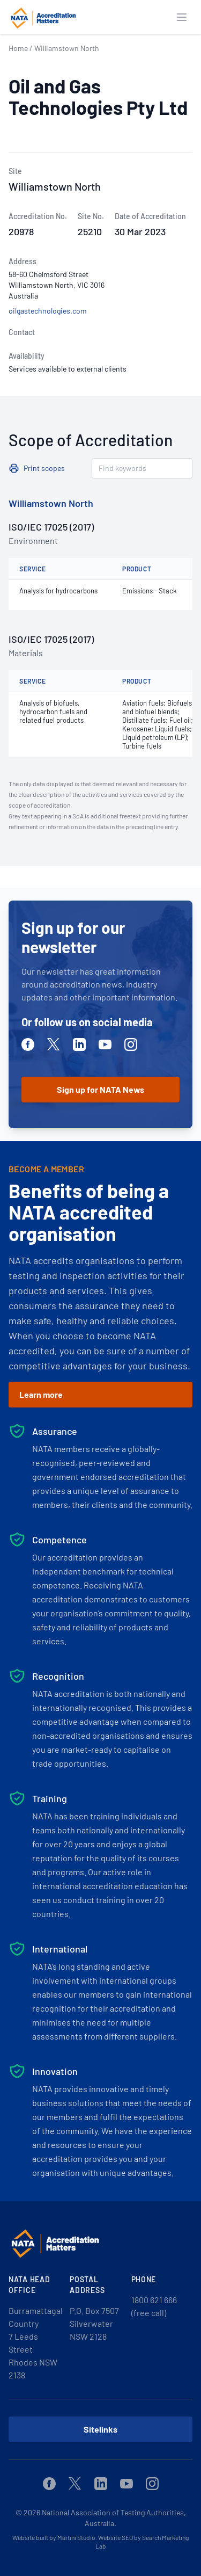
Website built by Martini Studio (53, 2537)
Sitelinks (100, 2429)
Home (18, 48)
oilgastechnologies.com (48, 310)
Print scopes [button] (44, 468)
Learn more (41, 1394)
